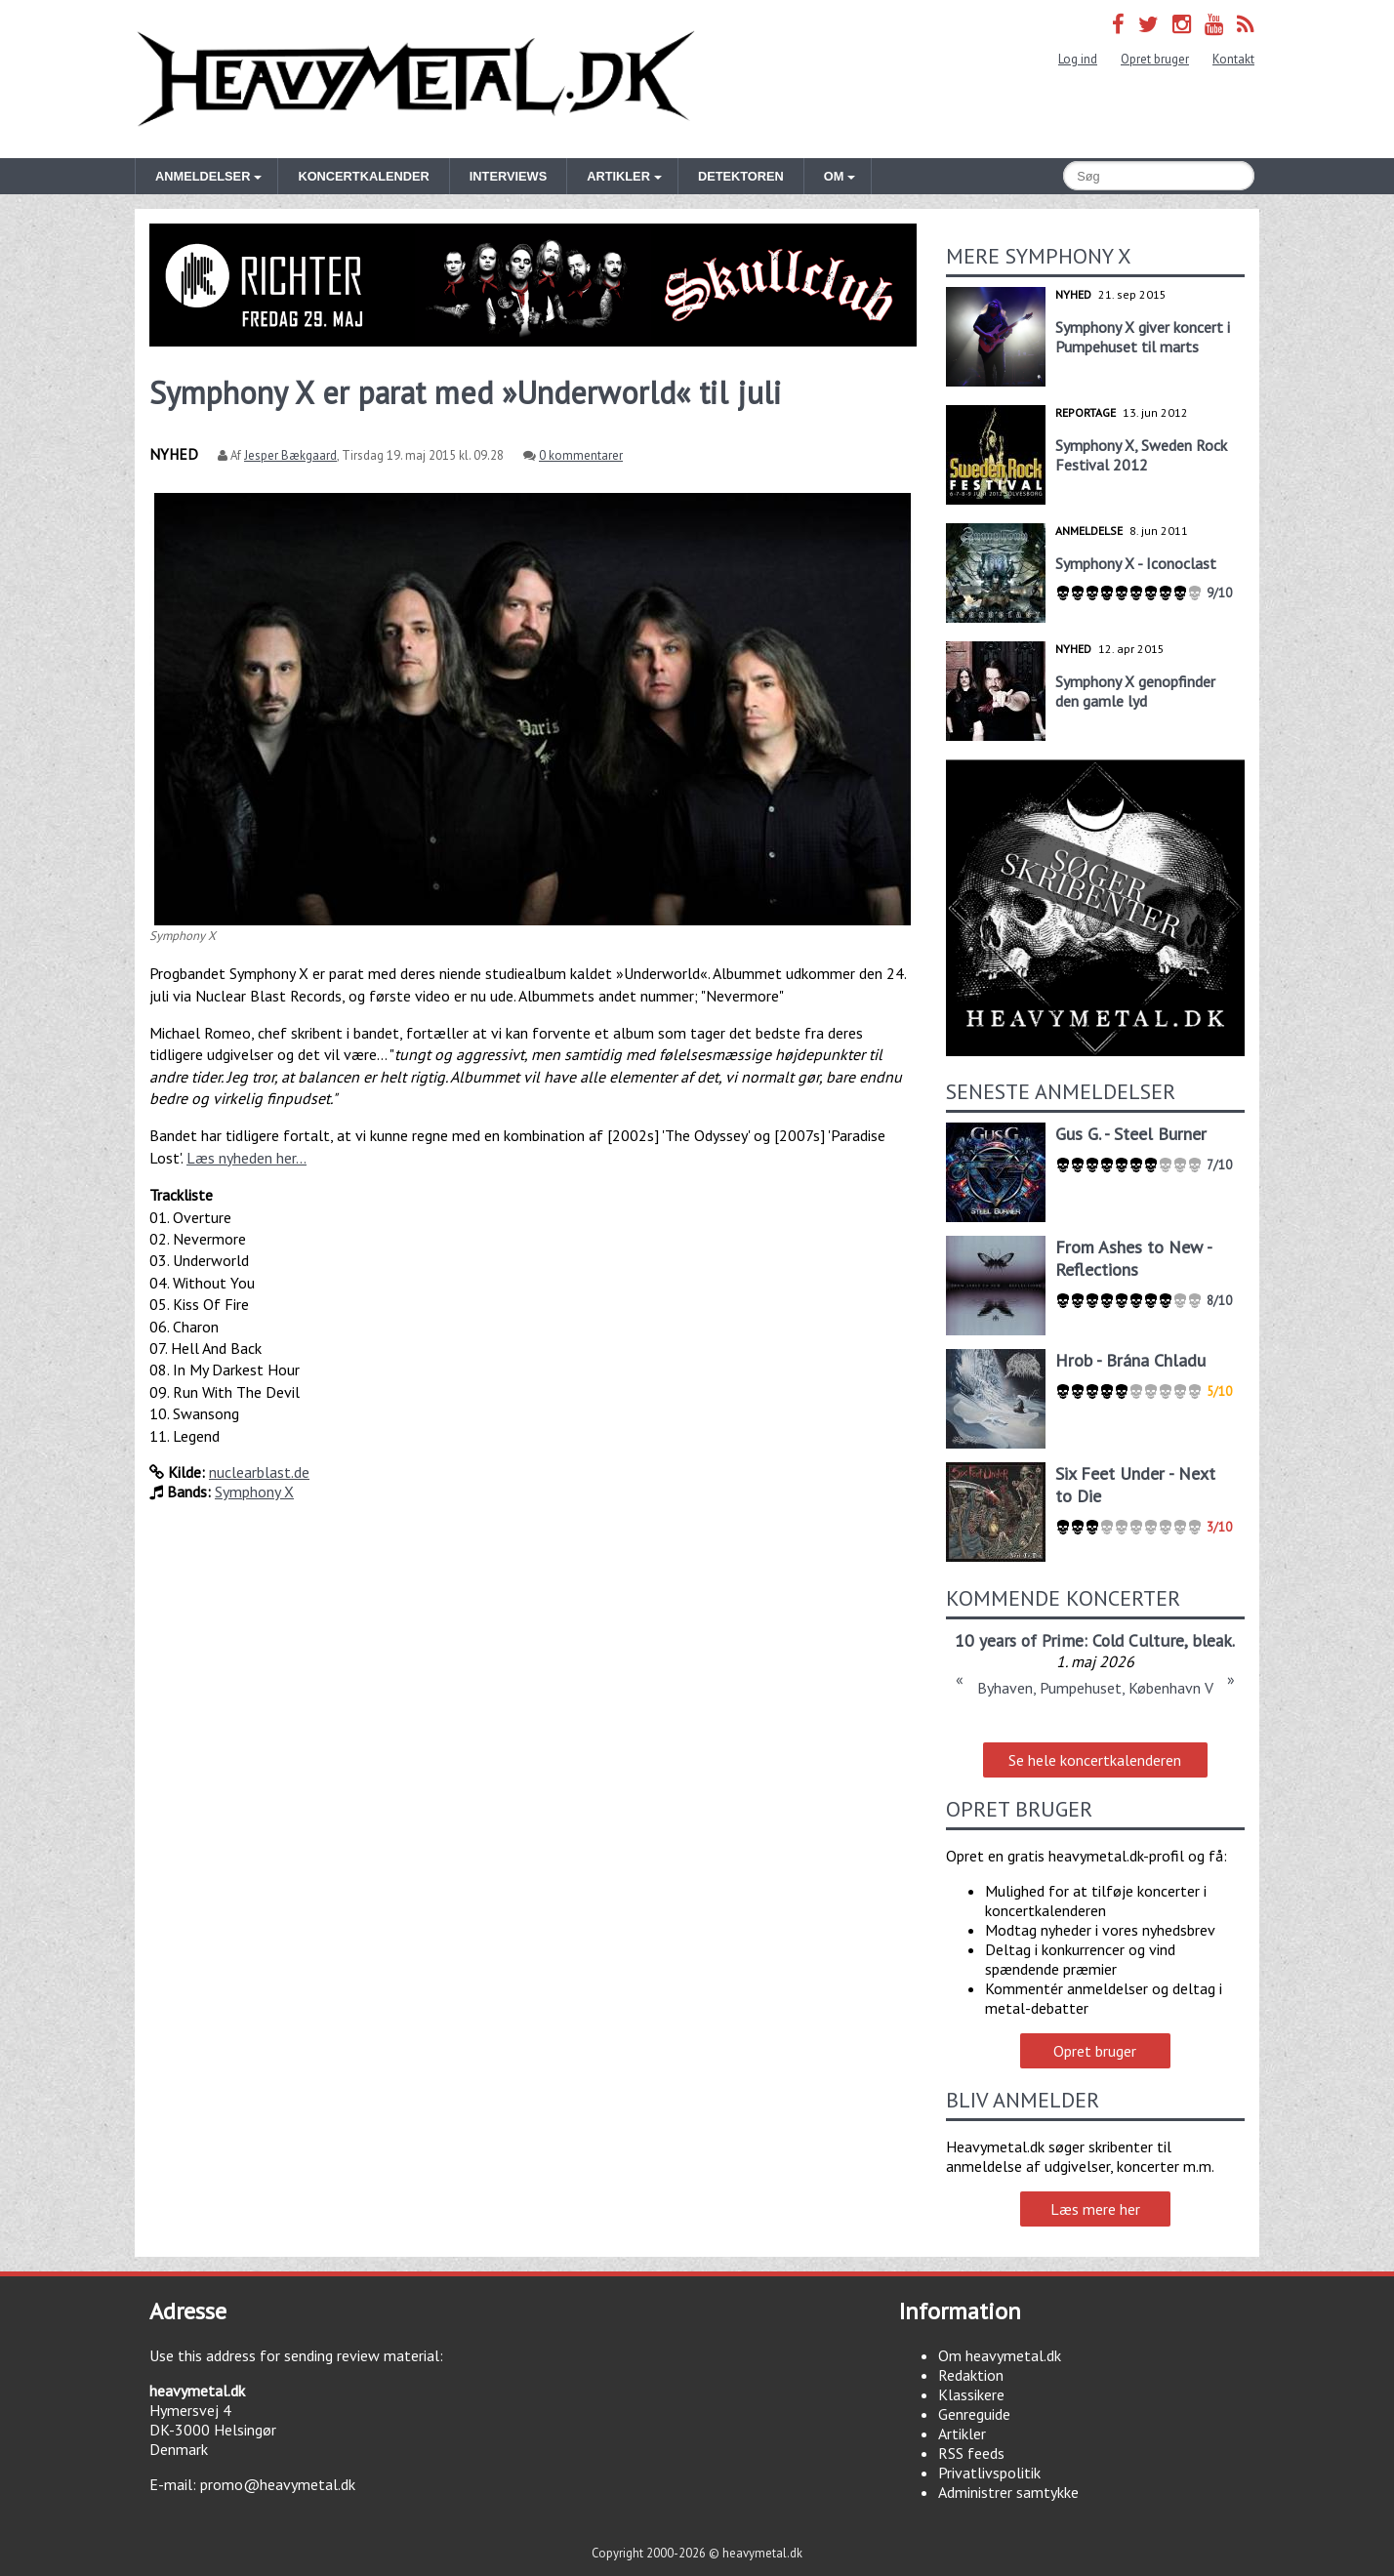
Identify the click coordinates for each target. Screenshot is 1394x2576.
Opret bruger (1155, 59)
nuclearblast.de (259, 1472)
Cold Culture (1138, 1640)
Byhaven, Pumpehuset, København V (1095, 1687)
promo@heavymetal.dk (277, 2484)
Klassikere (971, 2394)
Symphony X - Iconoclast (1135, 563)
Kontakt (1233, 59)
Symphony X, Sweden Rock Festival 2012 (1141, 454)
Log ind (1077, 59)
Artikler (962, 2433)
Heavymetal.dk (416, 79)
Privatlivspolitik (989, 2472)
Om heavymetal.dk (999, 2355)
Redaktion (971, 2375)
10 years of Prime (1019, 1640)
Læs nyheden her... (246, 1157)
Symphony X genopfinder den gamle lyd (1135, 691)
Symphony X (254, 1491)
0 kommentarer (581, 455)
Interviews (508, 176)
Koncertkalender (363, 176)
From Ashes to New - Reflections (1133, 1258)
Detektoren (741, 176)
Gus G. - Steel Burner (1131, 1134)
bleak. (1213, 1640)
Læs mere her (1095, 2209)
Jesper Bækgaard (290, 455)
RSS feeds (971, 2453)
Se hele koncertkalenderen (1094, 1760)
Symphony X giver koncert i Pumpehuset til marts (1142, 336)
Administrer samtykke (1008, 2492)
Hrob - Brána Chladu (1130, 1360)
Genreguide (974, 2414)
